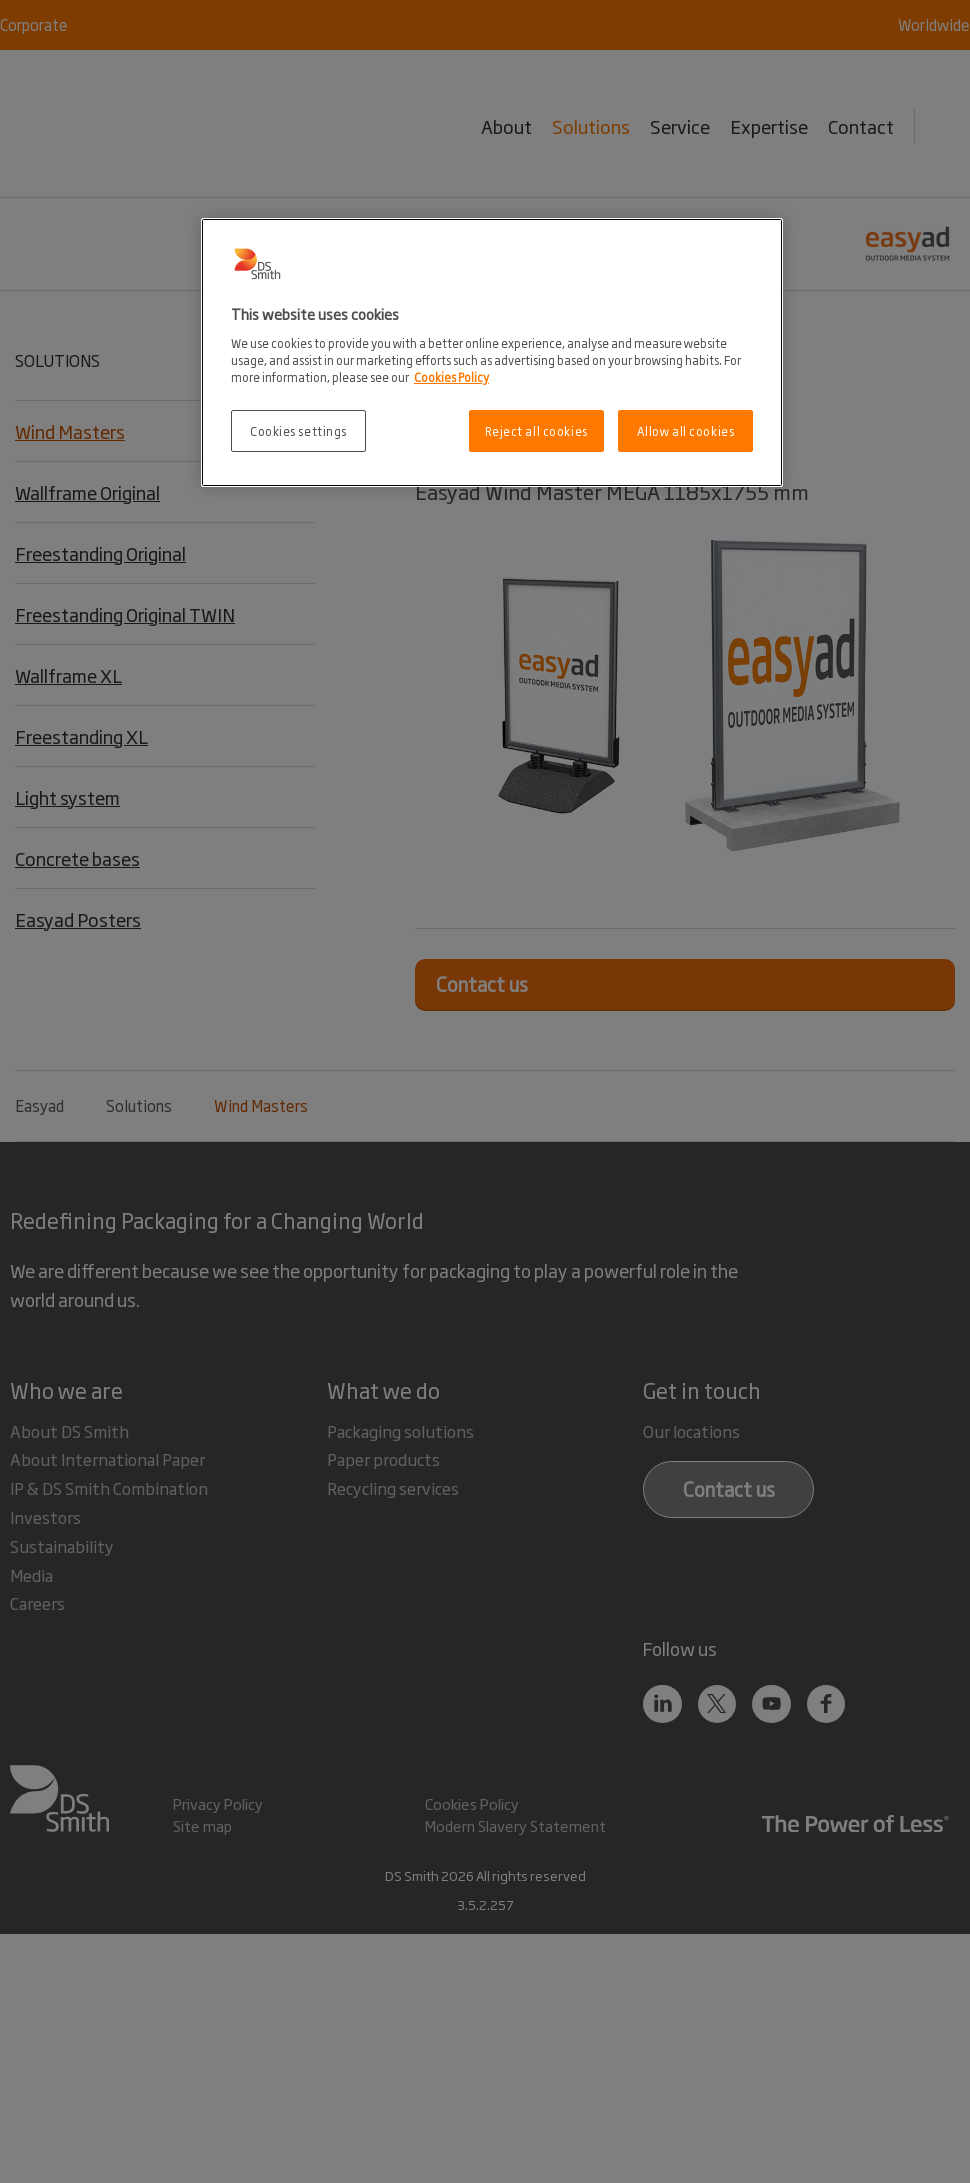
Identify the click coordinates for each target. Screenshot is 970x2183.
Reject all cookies (536, 430)
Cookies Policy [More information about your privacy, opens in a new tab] (451, 376)
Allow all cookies (686, 430)
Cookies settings (298, 430)
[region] (492, 352)
